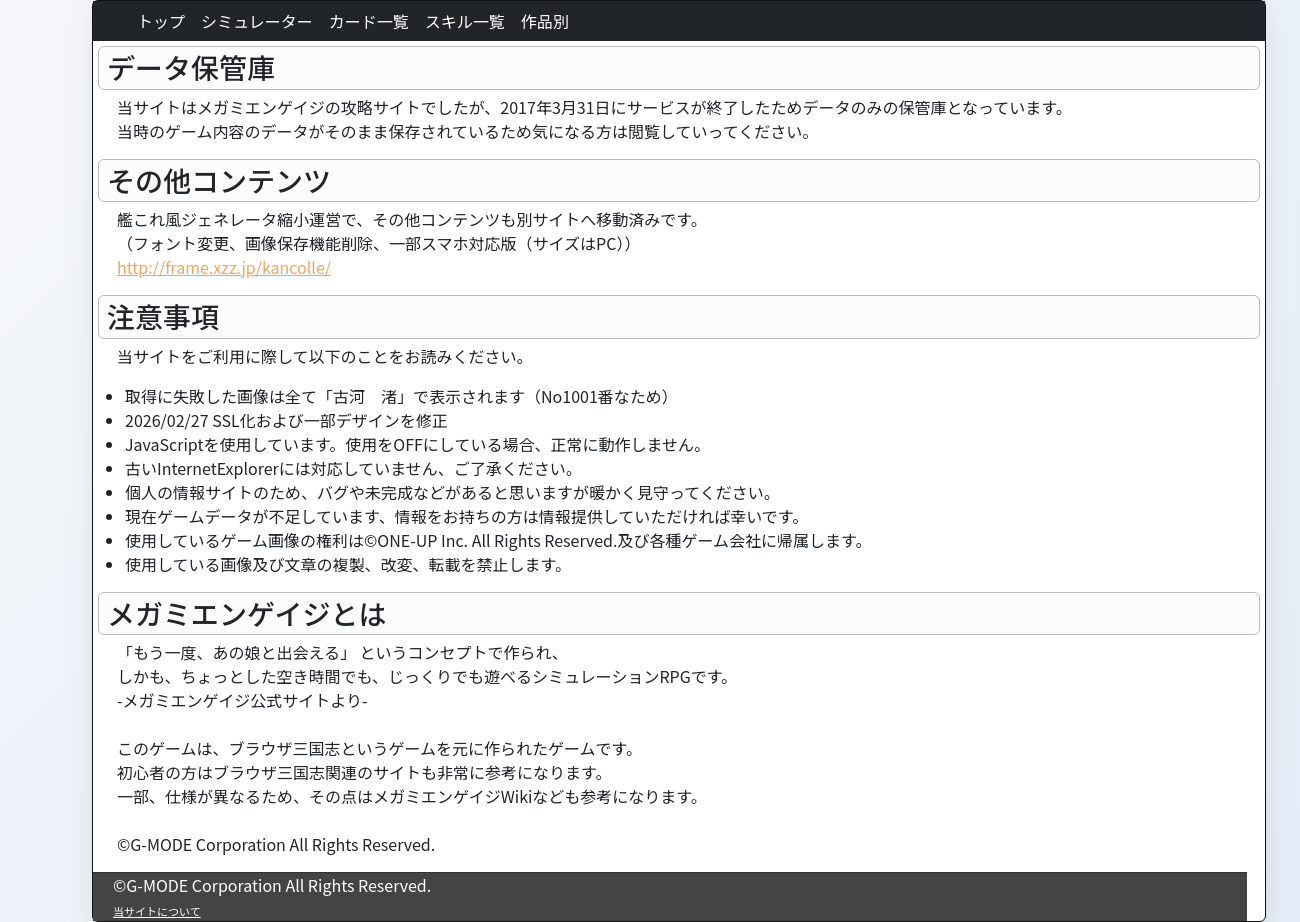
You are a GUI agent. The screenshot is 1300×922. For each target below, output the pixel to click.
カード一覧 (369, 21)
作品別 (545, 21)
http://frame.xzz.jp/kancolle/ (224, 267)
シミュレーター (257, 21)
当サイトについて (157, 911)
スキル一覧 (465, 21)
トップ (161, 21)
